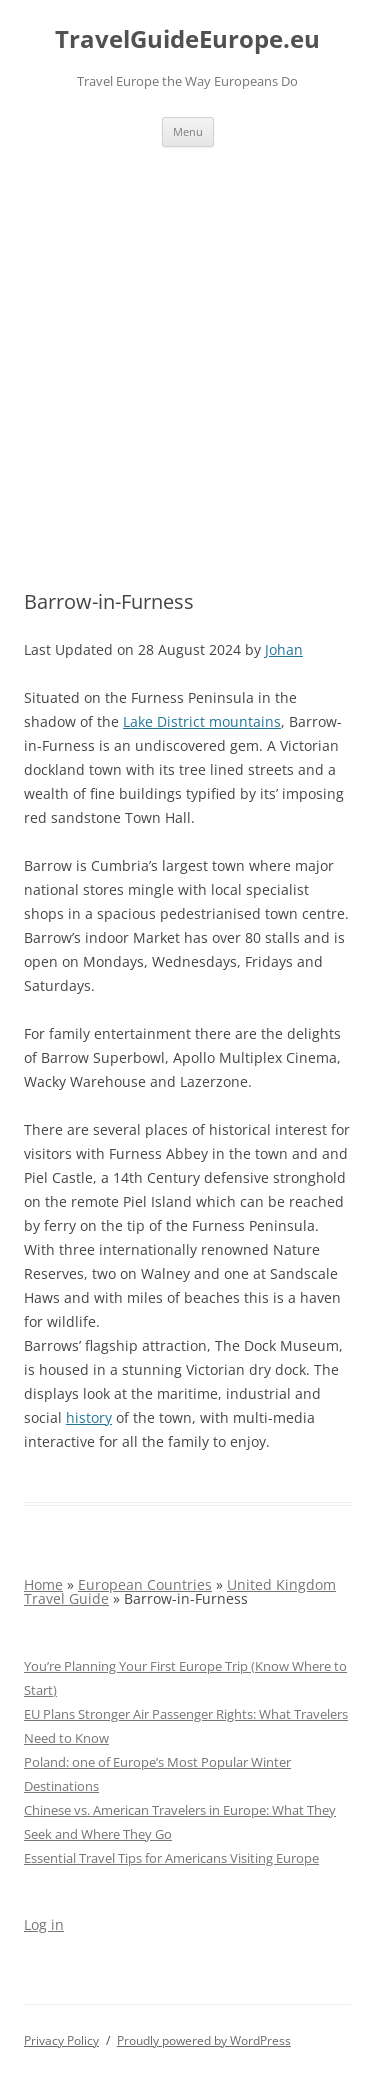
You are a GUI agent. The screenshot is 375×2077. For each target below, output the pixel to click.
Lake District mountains (202, 721)
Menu (188, 131)
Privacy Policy (61, 2040)
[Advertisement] (187, 344)
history (89, 1417)
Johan (284, 649)
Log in (44, 1924)
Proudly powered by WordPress (204, 2040)
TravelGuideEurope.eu (187, 39)
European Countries (145, 1584)
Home (43, 1584)
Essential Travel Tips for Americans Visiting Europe (171, 1858)
